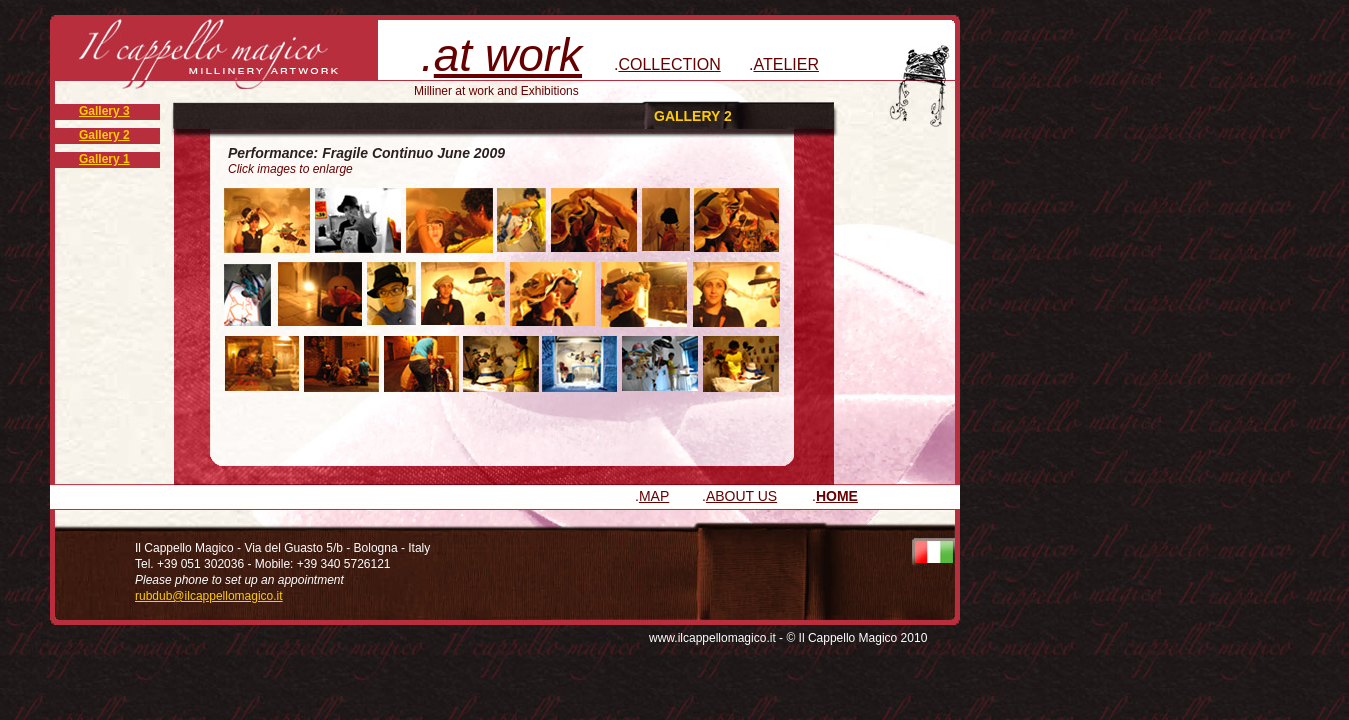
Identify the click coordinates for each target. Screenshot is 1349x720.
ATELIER (786, 64)
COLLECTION (669, 64)
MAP (654, 496)
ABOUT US (741, 496)
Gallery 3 (104, 111)
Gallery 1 (104, 159)
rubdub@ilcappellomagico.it (209, 596)
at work (508, 55)
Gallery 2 (104, 135)
